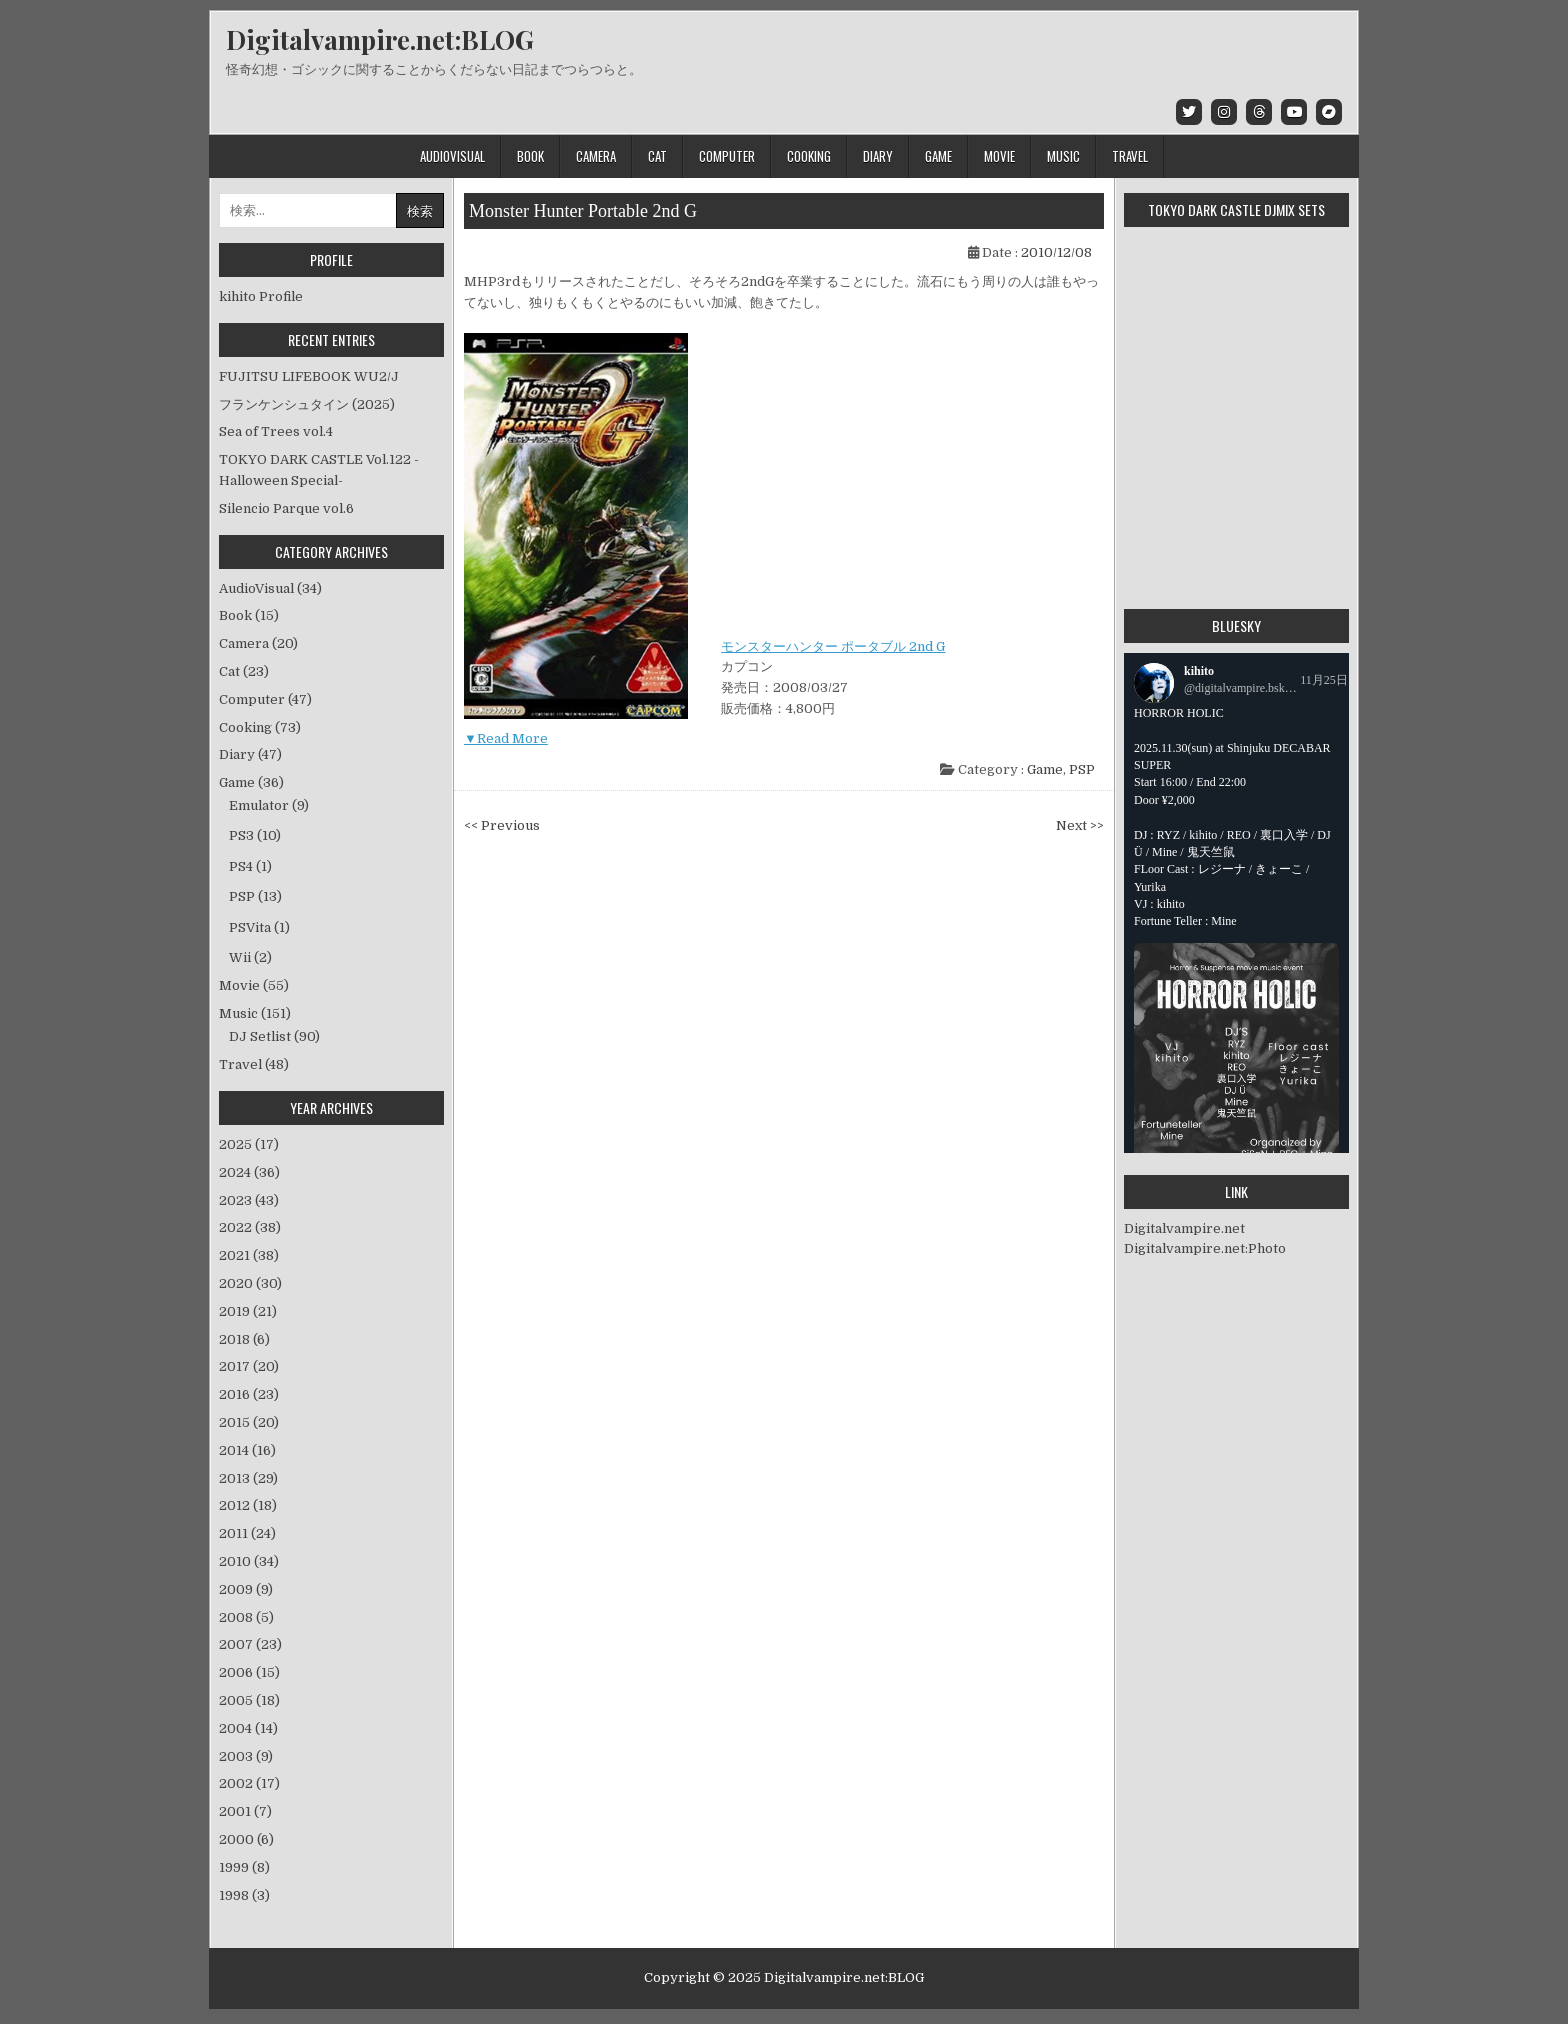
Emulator (259, 805)
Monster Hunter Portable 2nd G (583, 211)
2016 (249, 1394)
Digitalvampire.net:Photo (1205, 1248)
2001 (245, 1811)
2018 (244, 1339)
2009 (246, 1589)
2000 (246, 1839)
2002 (249, 1783)
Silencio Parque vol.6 (286, 508)
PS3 (241, 835)
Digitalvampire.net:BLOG (380, 39)
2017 (249, 1366)
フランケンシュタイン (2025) (307, 404)
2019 (248, 1311)
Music (1063, 156)
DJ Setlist (260, 1036)
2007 (250, 1644)
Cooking (809, 156)
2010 (249, 1561)
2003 (246, 1756)
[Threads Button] (1259, 112)
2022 (250, 1227)
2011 (247, 1533)
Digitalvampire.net (1184, 1228)
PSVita (250, 927)
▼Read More (506, 738)
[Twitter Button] (1189, 112)
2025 (249, 1144)
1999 (244, 1867)
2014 (247, 1450)
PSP (1082, 769)
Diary (878, 156)
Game (938, 156)
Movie (999, 156)
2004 (248, 1728)
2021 (249, 1255)
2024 (249, 1172)
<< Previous (502, 825)
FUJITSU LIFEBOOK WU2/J (309, 376)
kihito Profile (261, 296)
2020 (250, 1283)
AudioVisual (452, 156)
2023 (249, 1200)
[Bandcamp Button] (1329, 112)
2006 (249, 1672)
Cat (657, 156)
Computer (727, 156)
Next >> (1080, 825)
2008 (246, 1617)
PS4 (241, 866)
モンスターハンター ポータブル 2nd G (833, 646)
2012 (248, 1505)
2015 (249, 1422)
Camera (596, 156)
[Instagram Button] (1224, 112)
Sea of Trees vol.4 (276, 431)
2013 (248, 1478)
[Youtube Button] (1294, 112)
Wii (240, 957)
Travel (1130, 156)
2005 (249, 1700)
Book (530, 156)
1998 (244, 1895)
